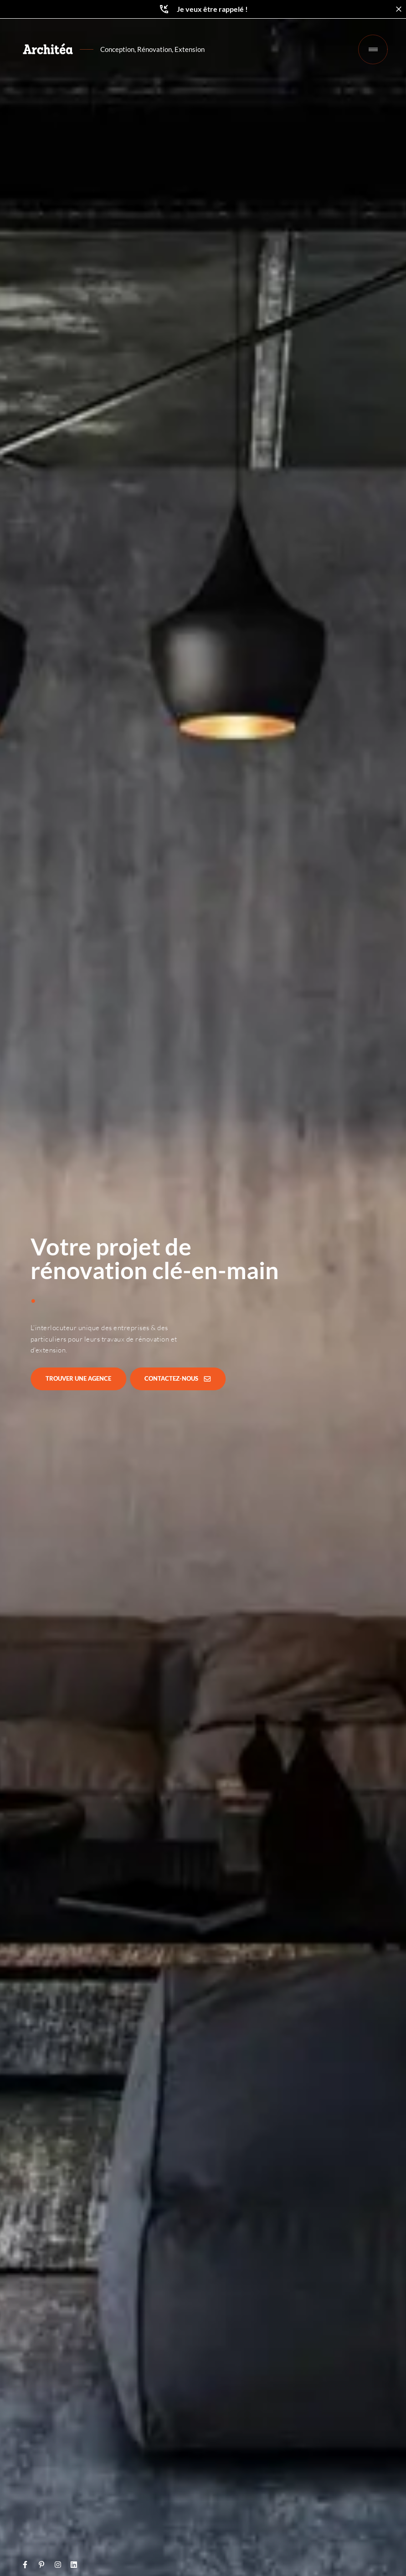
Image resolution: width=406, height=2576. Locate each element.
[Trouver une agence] (78, 1378)
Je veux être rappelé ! (203, 9)
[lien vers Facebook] (27, 2564)
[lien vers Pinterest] (43, 2564)
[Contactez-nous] (178, 1378)
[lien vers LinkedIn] (75, 2564)
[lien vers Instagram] (59, 2564)
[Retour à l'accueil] (48, 48)
